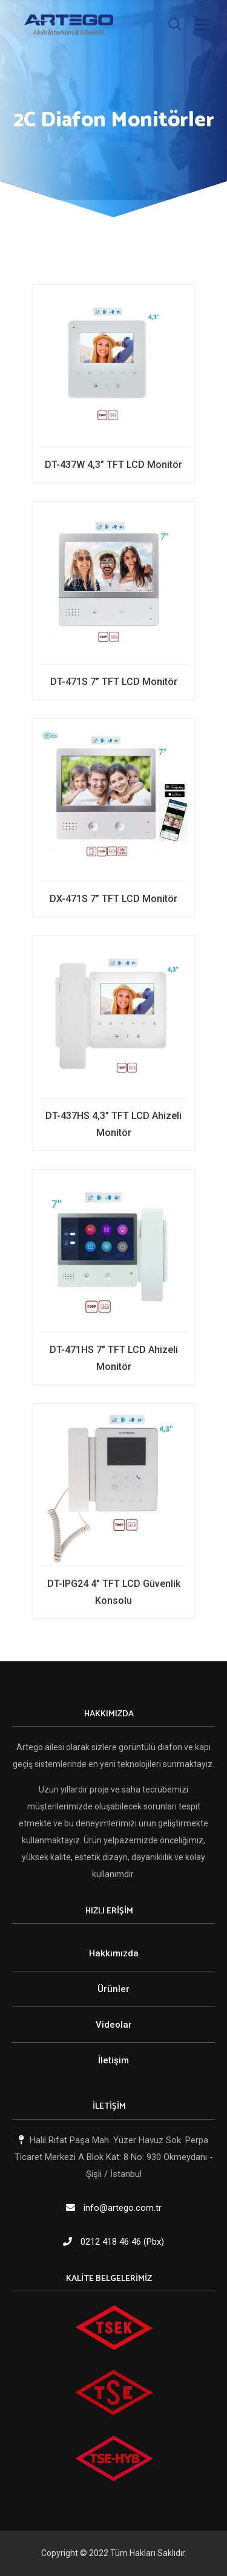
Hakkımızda (114, 1953)
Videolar (114, 2024)
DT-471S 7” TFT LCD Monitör (113, 681)
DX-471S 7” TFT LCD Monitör (113, 898)
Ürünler (113, 1989)
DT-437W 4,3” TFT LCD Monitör (113, 464)
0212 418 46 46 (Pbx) (122, 2241)
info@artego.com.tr (123, 2207)
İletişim (113, 2060)
